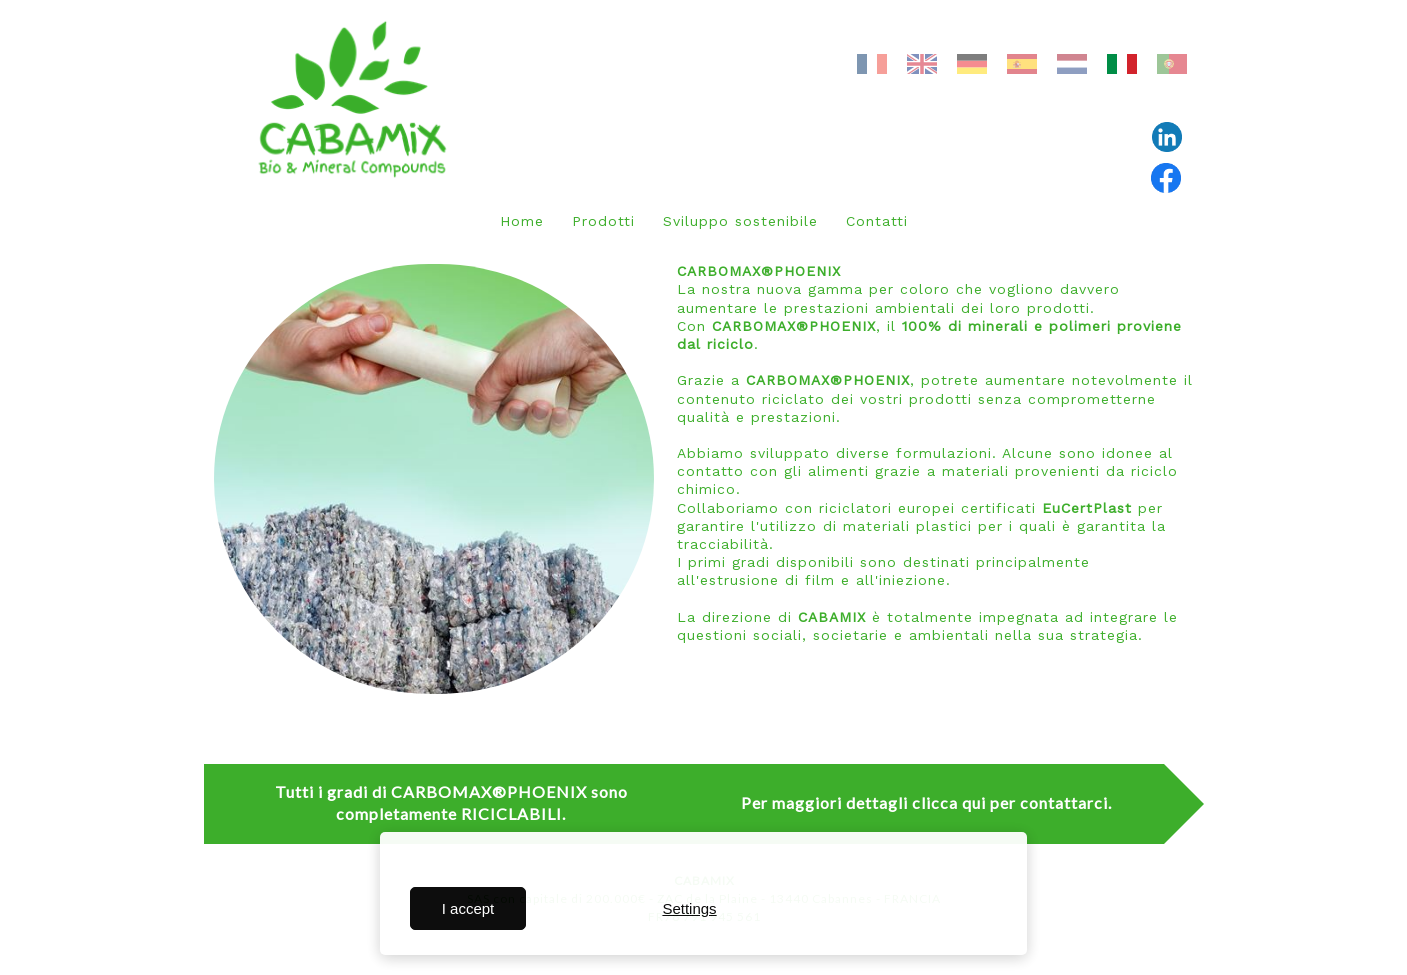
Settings (689, 908)
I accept (468, 908)
